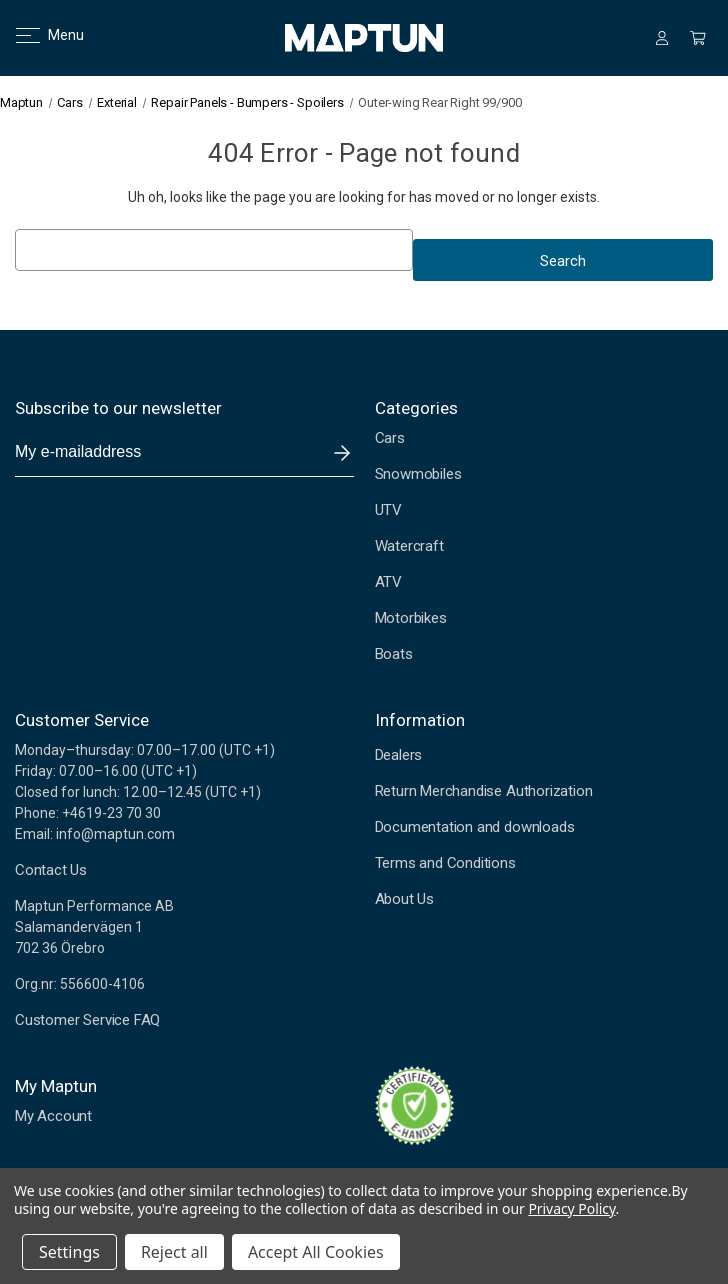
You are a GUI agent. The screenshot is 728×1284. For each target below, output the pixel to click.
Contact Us (51, 870)
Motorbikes (411, 618)
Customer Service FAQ (87, 1020)
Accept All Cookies (316, 1252)
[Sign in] (662, 38)
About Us (404, 899)
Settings (69, 1252)
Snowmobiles (418, 474)
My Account (53, 1116)
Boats (394, 654)
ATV (388, 582)
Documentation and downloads (475, 827)
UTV (388, 510)
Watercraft (409, 546)
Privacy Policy (571, 1208)
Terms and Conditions (445, 863)
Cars (390, 438)
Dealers (399, 755)
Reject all (174, 1252)
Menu (37, 35)
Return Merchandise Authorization (484, 791)
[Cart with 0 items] (698, 38)
